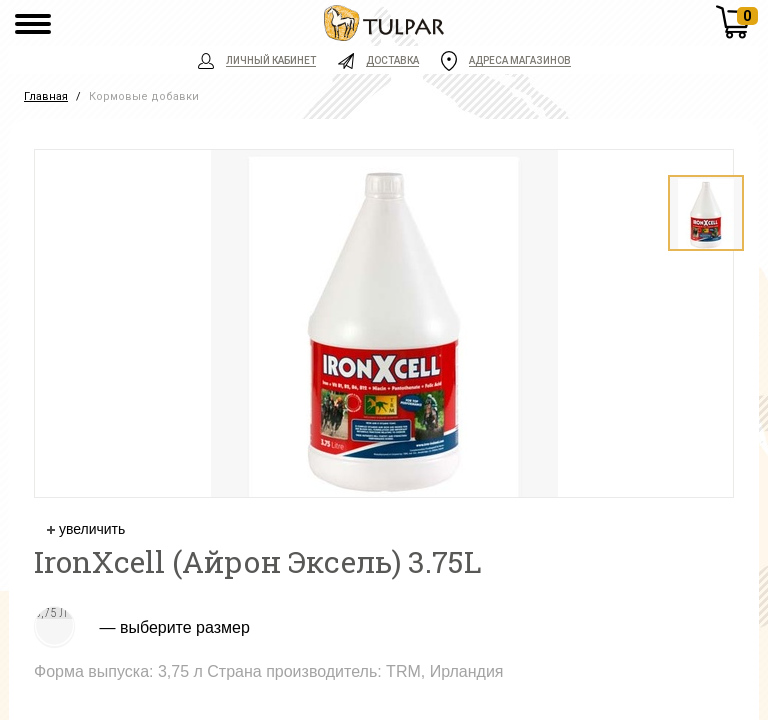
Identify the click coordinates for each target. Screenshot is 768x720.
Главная (46, 96)
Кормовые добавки (144, 96)
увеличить (86, 529)
